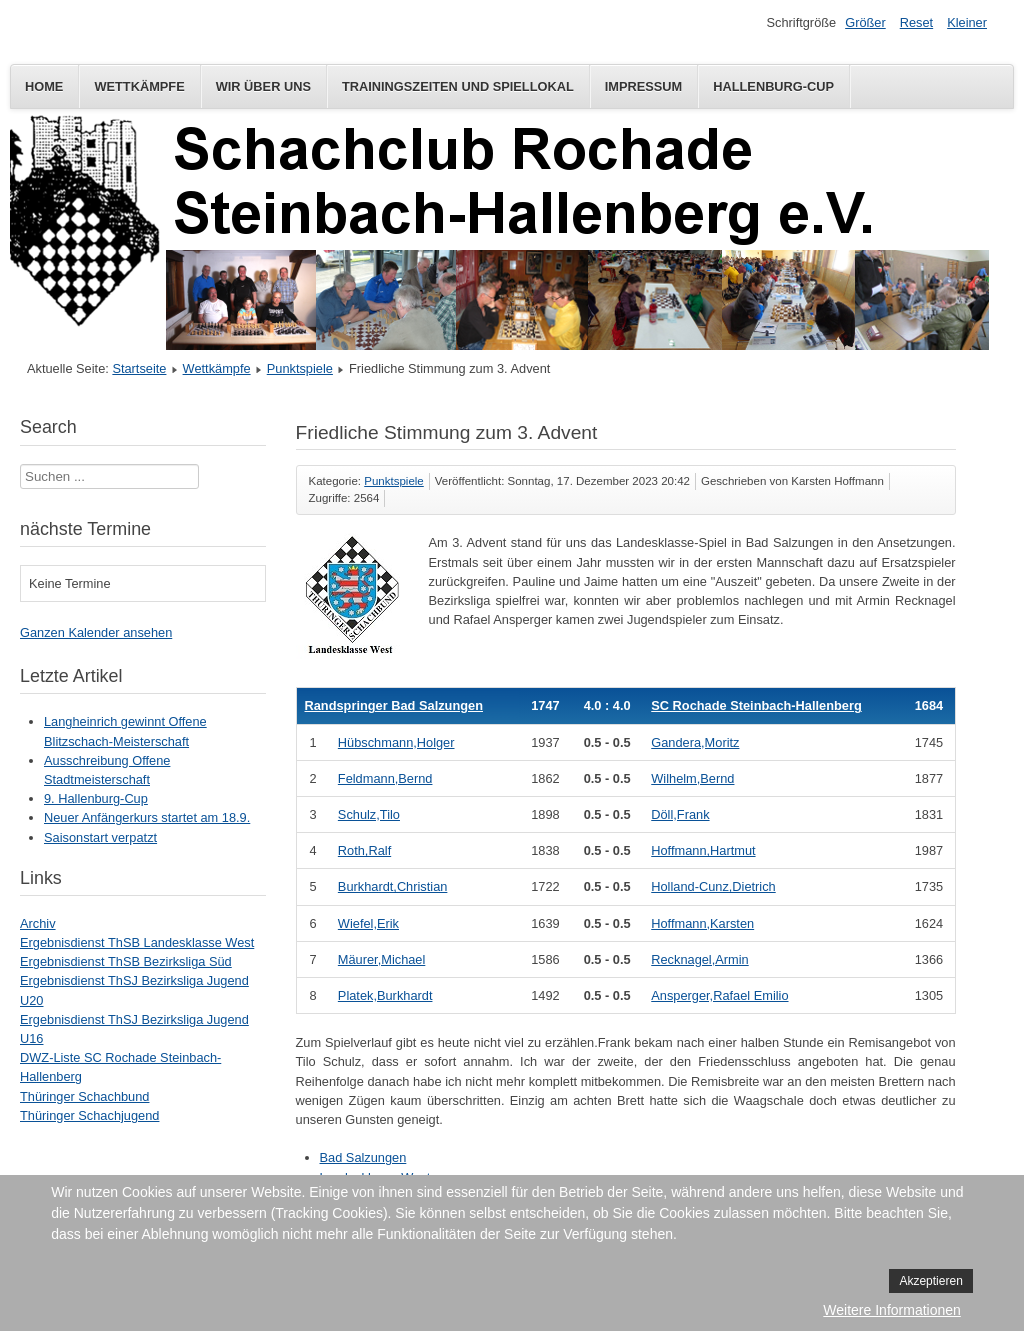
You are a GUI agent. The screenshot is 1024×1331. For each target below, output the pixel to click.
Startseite (139, 368)
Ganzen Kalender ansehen (96, 632)
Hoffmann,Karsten (702, 923)
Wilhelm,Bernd (692, 778)
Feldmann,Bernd (385, 778)
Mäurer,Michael (381, 959)
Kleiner (967, 22)
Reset (916, 22)
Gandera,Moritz (695, 742)
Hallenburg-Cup (773, 86)
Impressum (644, 86)
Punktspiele (300, 368)
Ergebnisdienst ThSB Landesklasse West (137, 942)
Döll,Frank (680, 814)
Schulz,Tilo (369, 814)
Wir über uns (263, 86)
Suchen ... (20, 464)
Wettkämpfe (139, 86)
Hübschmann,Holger (396, 742)
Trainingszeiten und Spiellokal (458, 86)
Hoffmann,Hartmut (703, 850)
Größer (865, 22)
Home (44, 86)
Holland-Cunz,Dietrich (713, 886)
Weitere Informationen (891, 1310)
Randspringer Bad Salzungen (394, 705)
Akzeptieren (930, 1281)
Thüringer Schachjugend (89, 1115)
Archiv (38, 923)
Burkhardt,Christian (393, 886)
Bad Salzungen (363, 1157)
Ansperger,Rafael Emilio (719, 995)
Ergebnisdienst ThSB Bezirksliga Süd (126, 961)
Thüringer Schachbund (84, 1096)
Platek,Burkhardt (385, 995)
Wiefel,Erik (368, 923)
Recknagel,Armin (699, 959)
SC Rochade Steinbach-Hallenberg (756, 705)
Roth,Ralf (364, 850)
